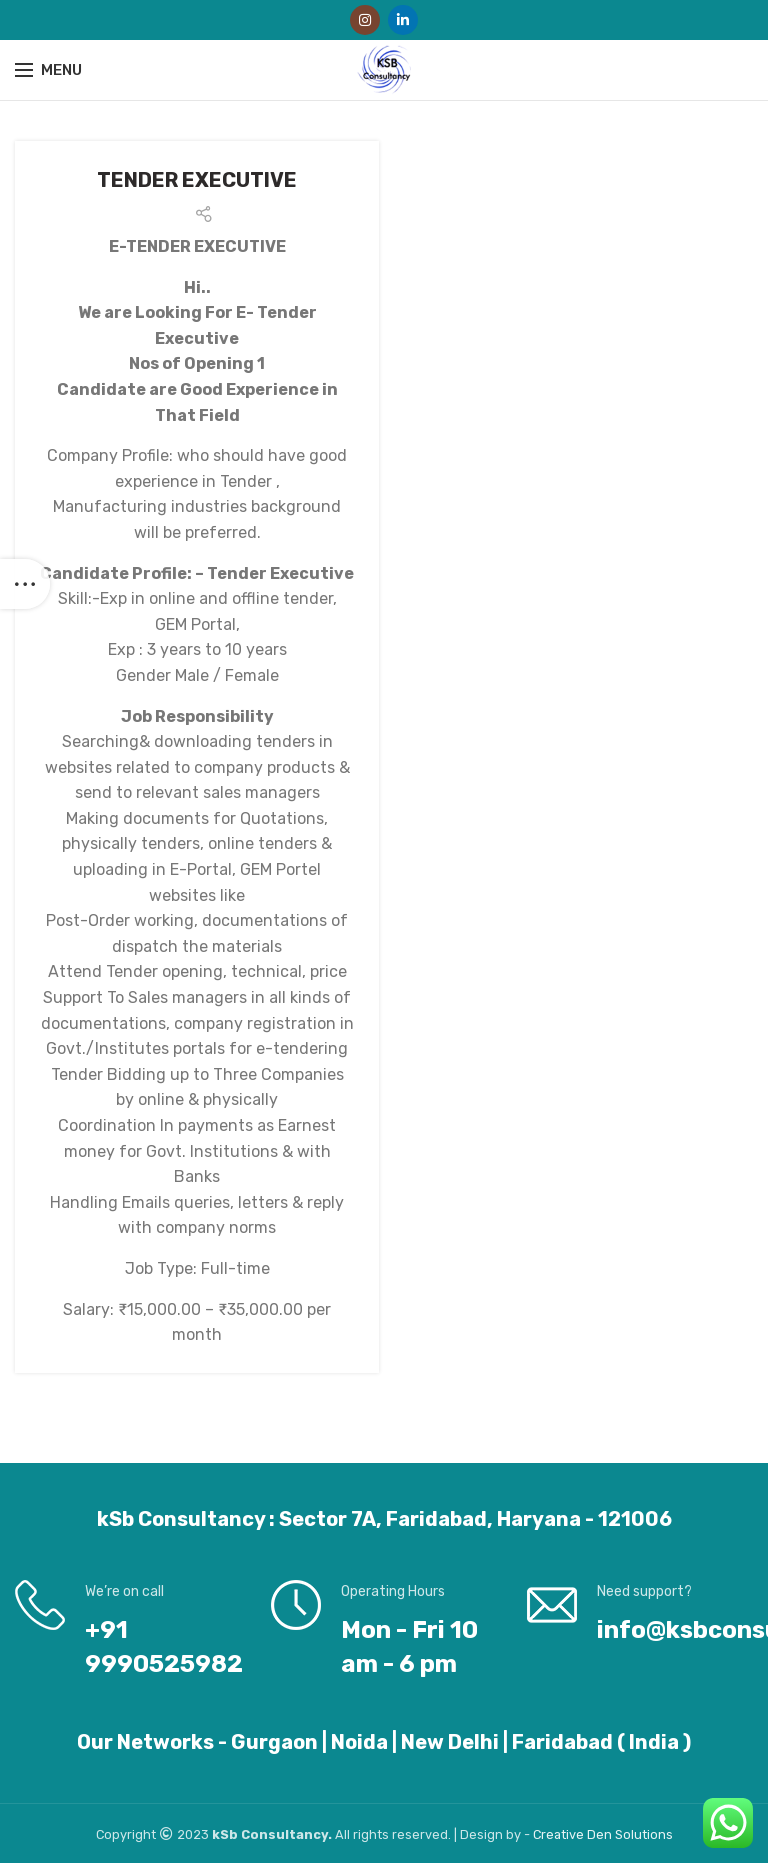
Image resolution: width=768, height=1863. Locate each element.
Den (601, 1834)
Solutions (644, 1834)
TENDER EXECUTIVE (197, 180)
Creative (560, 1834)
